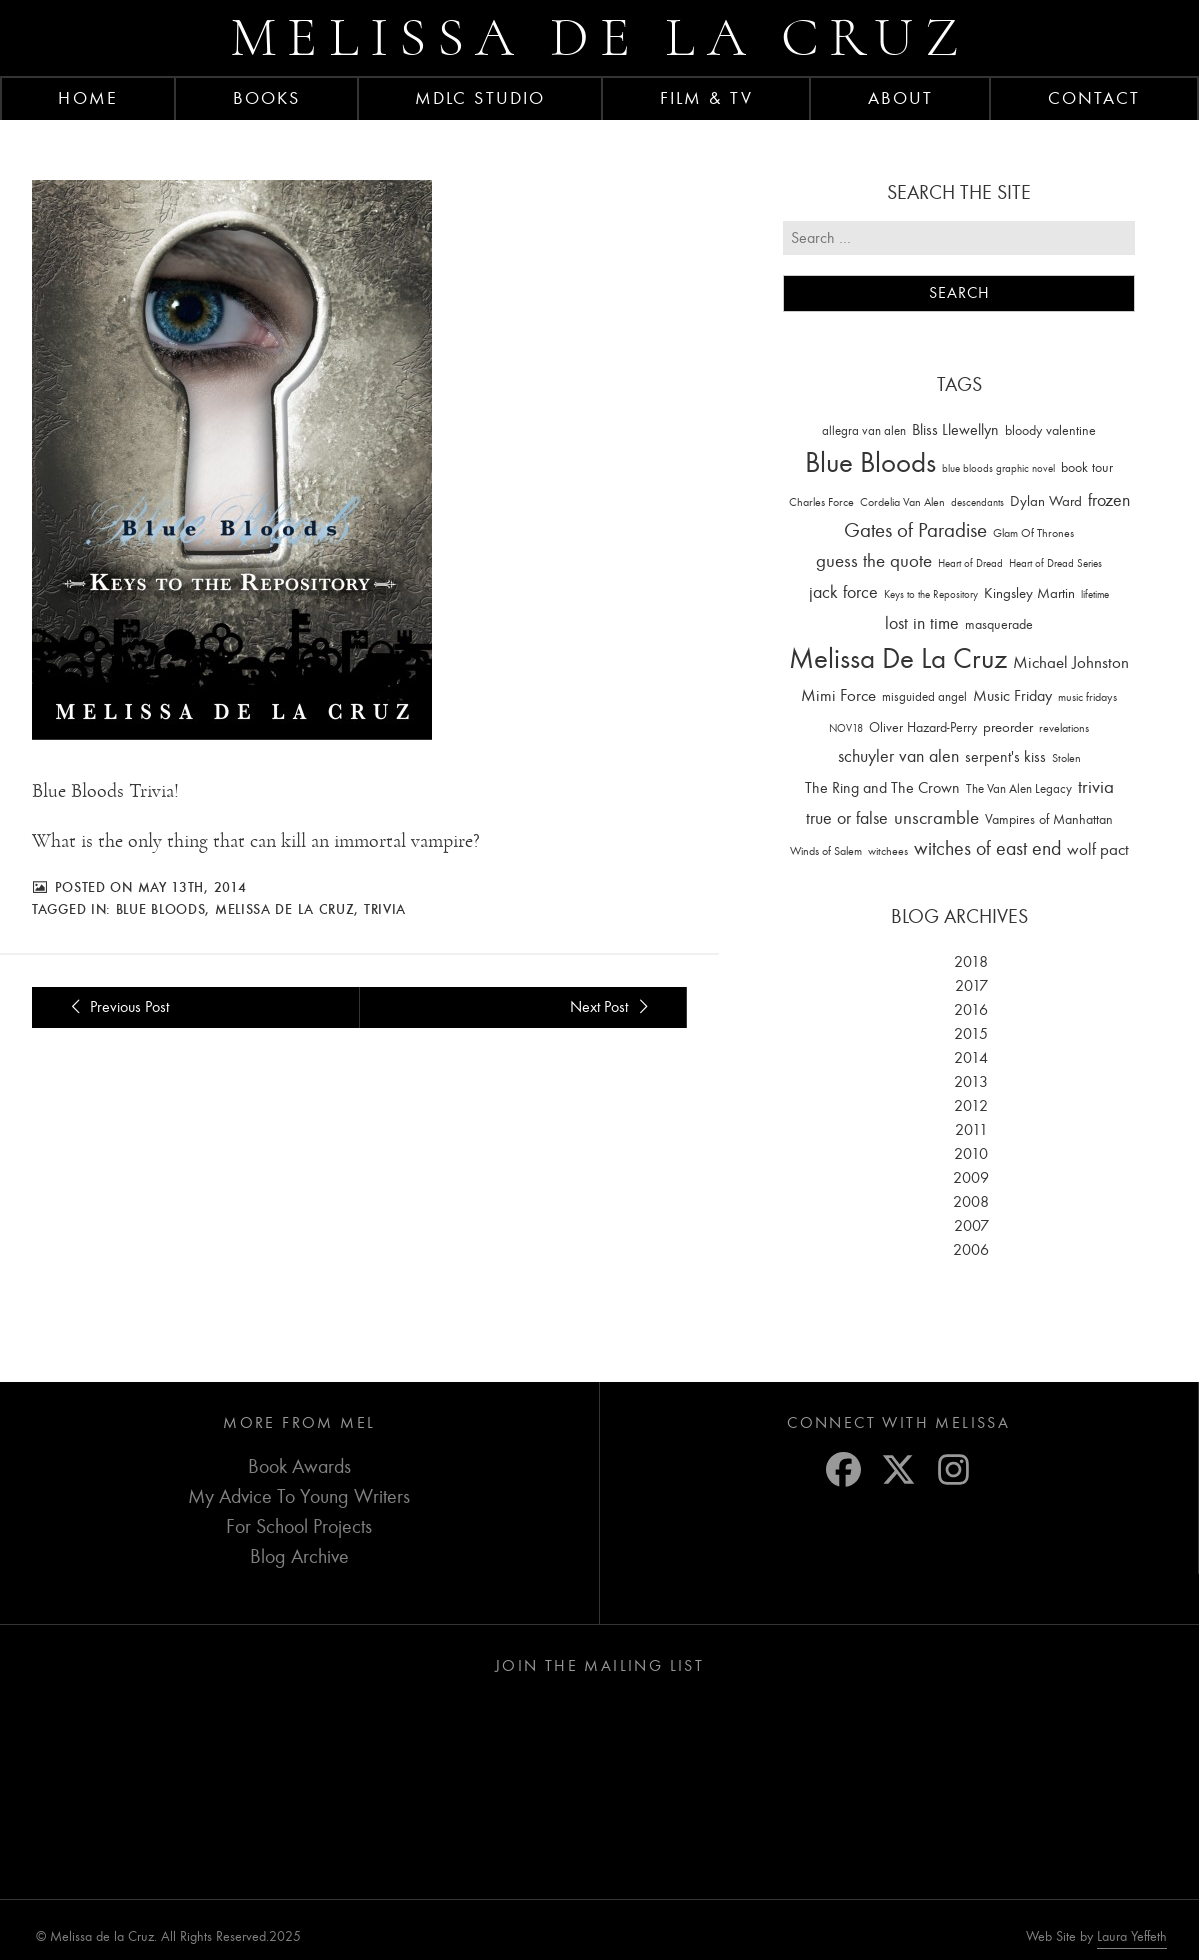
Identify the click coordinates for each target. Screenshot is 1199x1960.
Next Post (612, 1007)
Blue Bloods (161, 909)
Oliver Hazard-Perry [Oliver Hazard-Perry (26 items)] (923, 727)
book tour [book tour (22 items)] (1087, 467)
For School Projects (299, 1526)
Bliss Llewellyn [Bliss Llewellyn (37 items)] (955, 430)
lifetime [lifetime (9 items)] (1095, 594)
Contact (1094, 98)
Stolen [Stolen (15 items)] (1066, 758)
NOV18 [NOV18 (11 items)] (846, 728)
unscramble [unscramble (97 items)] (936, 818)
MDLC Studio (480, 98)
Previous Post (116, 1007)
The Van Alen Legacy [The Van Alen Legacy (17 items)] (1019, 788)
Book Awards (299, 1466)
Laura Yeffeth (1132, 1937)
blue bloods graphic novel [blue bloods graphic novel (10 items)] (998, 468)
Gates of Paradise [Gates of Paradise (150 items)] (915, 530)
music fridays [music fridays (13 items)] (1087, 697)
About (901, 98)
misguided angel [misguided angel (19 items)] (924, 696)
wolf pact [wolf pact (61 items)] (1098, 849)
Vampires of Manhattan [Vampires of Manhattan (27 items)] (1049, 819)
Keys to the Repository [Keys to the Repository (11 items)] (931, 594)
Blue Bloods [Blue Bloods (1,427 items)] (870, 462)
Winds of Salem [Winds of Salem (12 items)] (826, 851)
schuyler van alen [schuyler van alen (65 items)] (898, 756)
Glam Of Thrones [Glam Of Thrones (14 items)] (1033, 533)
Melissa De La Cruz (285, 909)
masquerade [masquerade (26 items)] (999, 624)
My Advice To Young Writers (299, 1496)
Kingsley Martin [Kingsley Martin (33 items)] (1029, 593)
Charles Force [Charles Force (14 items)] (821, 502)
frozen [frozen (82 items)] (1109, 500)
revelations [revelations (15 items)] (1064, 728)
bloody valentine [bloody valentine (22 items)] (1050, 430)
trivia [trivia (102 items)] (1096, 787)
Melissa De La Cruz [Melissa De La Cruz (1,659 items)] (898, 658)
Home (87, 98)
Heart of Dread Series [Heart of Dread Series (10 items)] (1055, 563)
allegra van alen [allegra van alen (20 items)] (864, 430)
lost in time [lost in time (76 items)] (922, 623)
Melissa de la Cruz (599, 37)
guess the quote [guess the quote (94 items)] (874, 561)
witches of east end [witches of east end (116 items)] (987, 848)
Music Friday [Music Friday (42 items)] (1012, 696)
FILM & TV (706, 98)
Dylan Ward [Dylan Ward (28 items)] (1046, 501)
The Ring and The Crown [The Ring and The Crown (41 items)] (882, 788)
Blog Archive (299, 1556)
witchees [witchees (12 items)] (888, 851)
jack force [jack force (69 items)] (843, 592)
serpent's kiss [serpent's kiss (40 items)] (1005, 757)
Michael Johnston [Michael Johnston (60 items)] (1071, 662)
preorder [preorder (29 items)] (1008, 727)
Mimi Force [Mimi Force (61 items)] (838, 695)
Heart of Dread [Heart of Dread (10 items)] (970, 563)
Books (267, 98)
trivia (385, 909)
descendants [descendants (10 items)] (977, 502)
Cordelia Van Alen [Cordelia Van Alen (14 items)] (902, 502)
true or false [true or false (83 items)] (847, 818)
